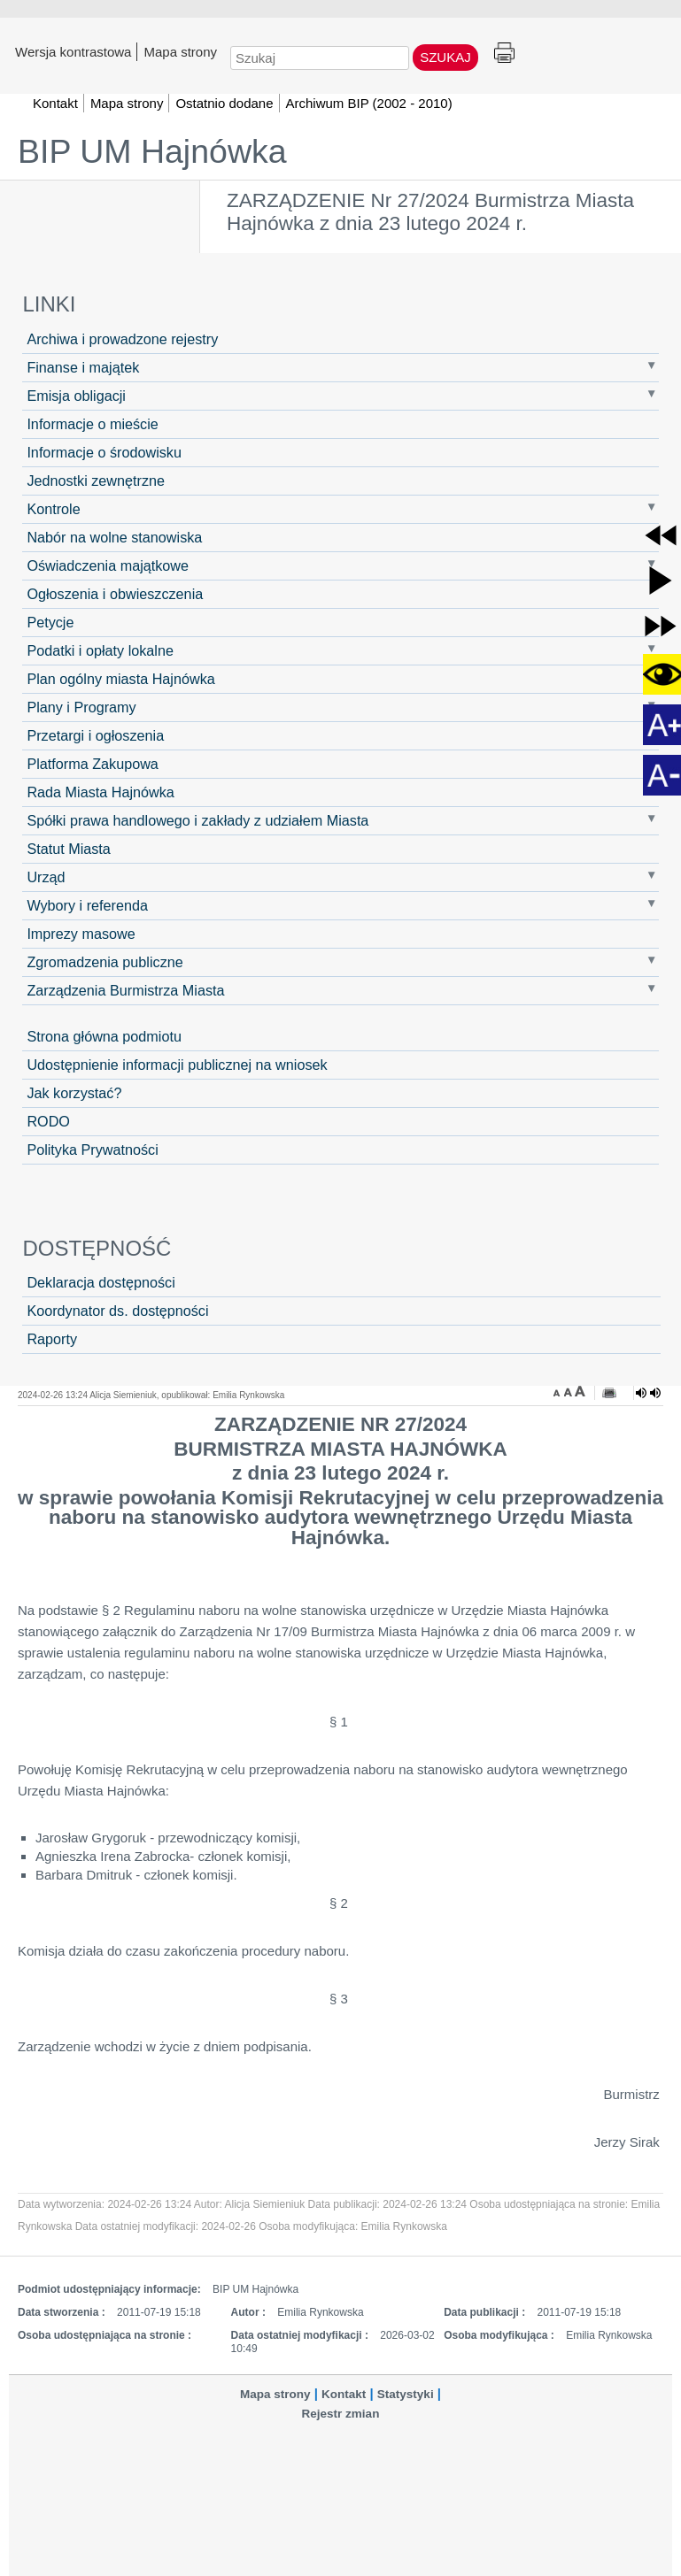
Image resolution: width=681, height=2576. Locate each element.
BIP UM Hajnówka (152, 151)
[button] (660, 535)
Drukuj (504, 53)
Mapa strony (180, 51)
